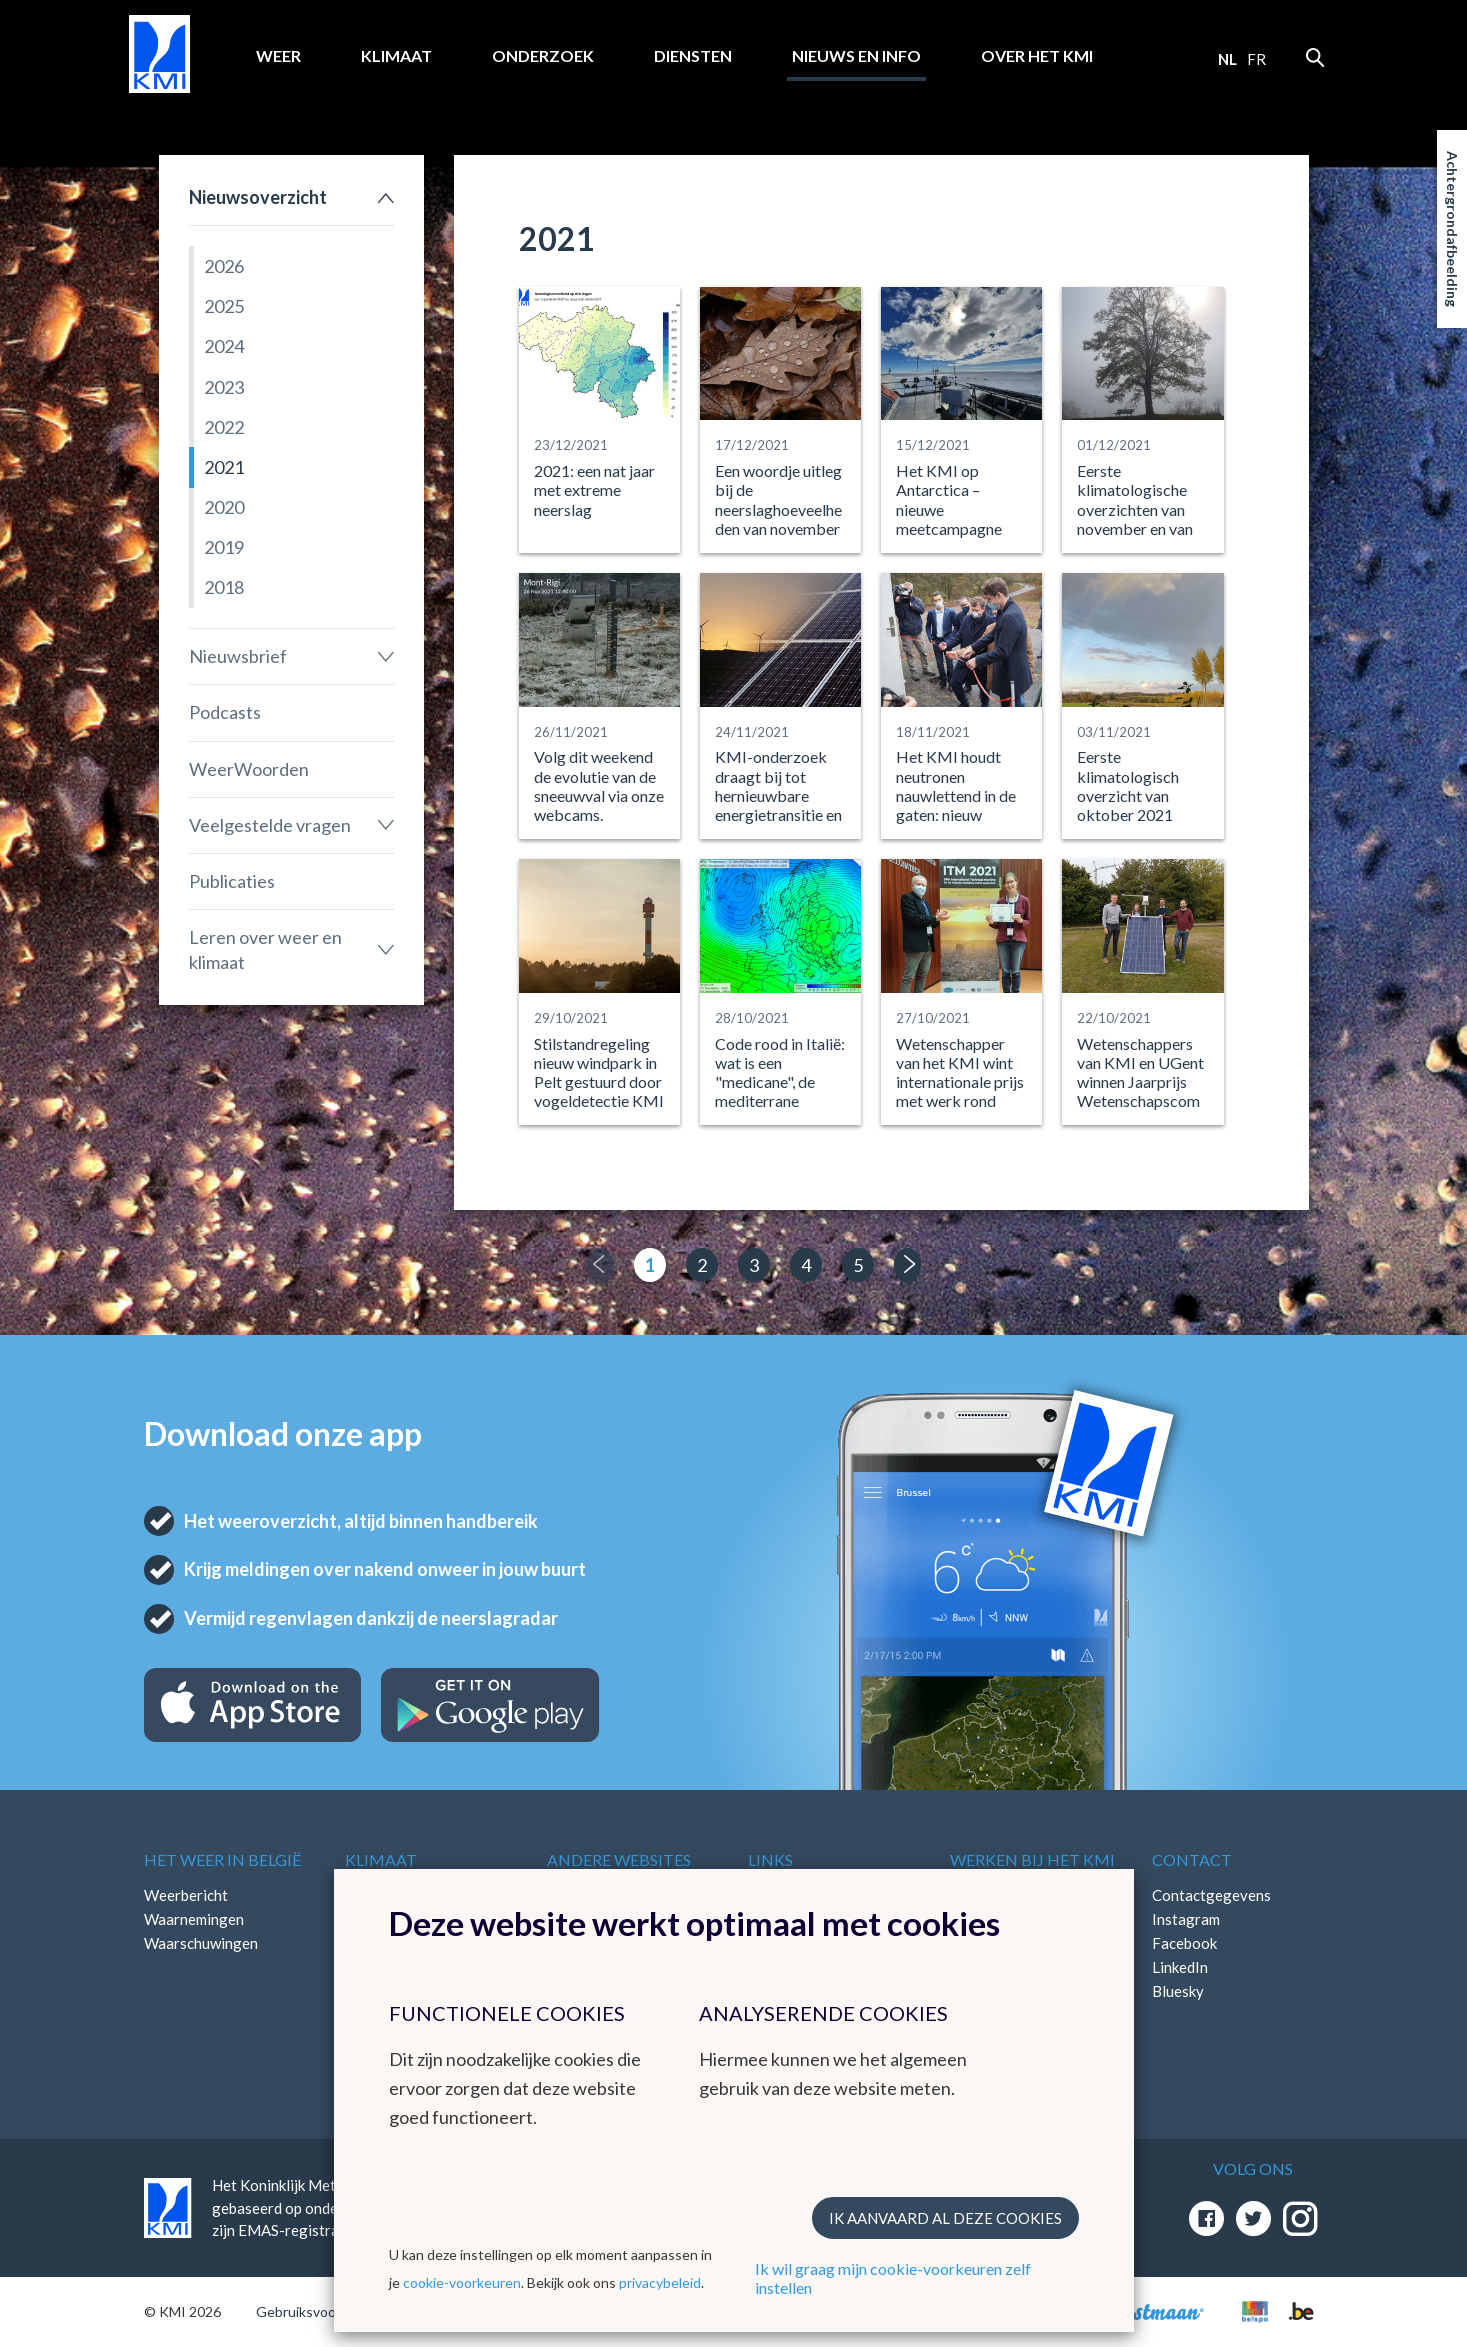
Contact (1192, 1859)
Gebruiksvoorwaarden (325, 2311)
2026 (224, 266)
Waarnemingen (194, 1919)
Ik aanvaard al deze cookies (945, 2218)
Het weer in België (222, 1859)
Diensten (693, 55)
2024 (224, 346)
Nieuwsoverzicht (258, 197)
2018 (224, 587)
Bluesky (1178, 1991)
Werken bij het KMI (1032, 1859)
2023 (224, 387)
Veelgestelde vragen (270, 825)
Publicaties (232, 881)
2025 (224, 306)
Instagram (1186, 1919)
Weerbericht (186, 1895)
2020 (224, 507)
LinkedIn (1180, 1967)
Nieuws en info (856, 55)
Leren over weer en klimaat (265, 949)
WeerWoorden (249, 769)
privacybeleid (660, 2282)
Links (770, 1859)
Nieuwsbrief (238, 656)
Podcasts (225, 712)
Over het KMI (1037, 55)
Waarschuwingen (201, 1943)
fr (1256, 59)
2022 (224, 427)
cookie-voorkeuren (462, 2282)
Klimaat (396, 55)
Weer (278, 55)
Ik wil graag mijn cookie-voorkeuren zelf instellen (893, 2278)
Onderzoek (543, 55)
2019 (224, 547)
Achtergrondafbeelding (1452, 229)
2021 (224, 467)
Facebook (1184, 1943)
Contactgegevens (1211, 1895)
